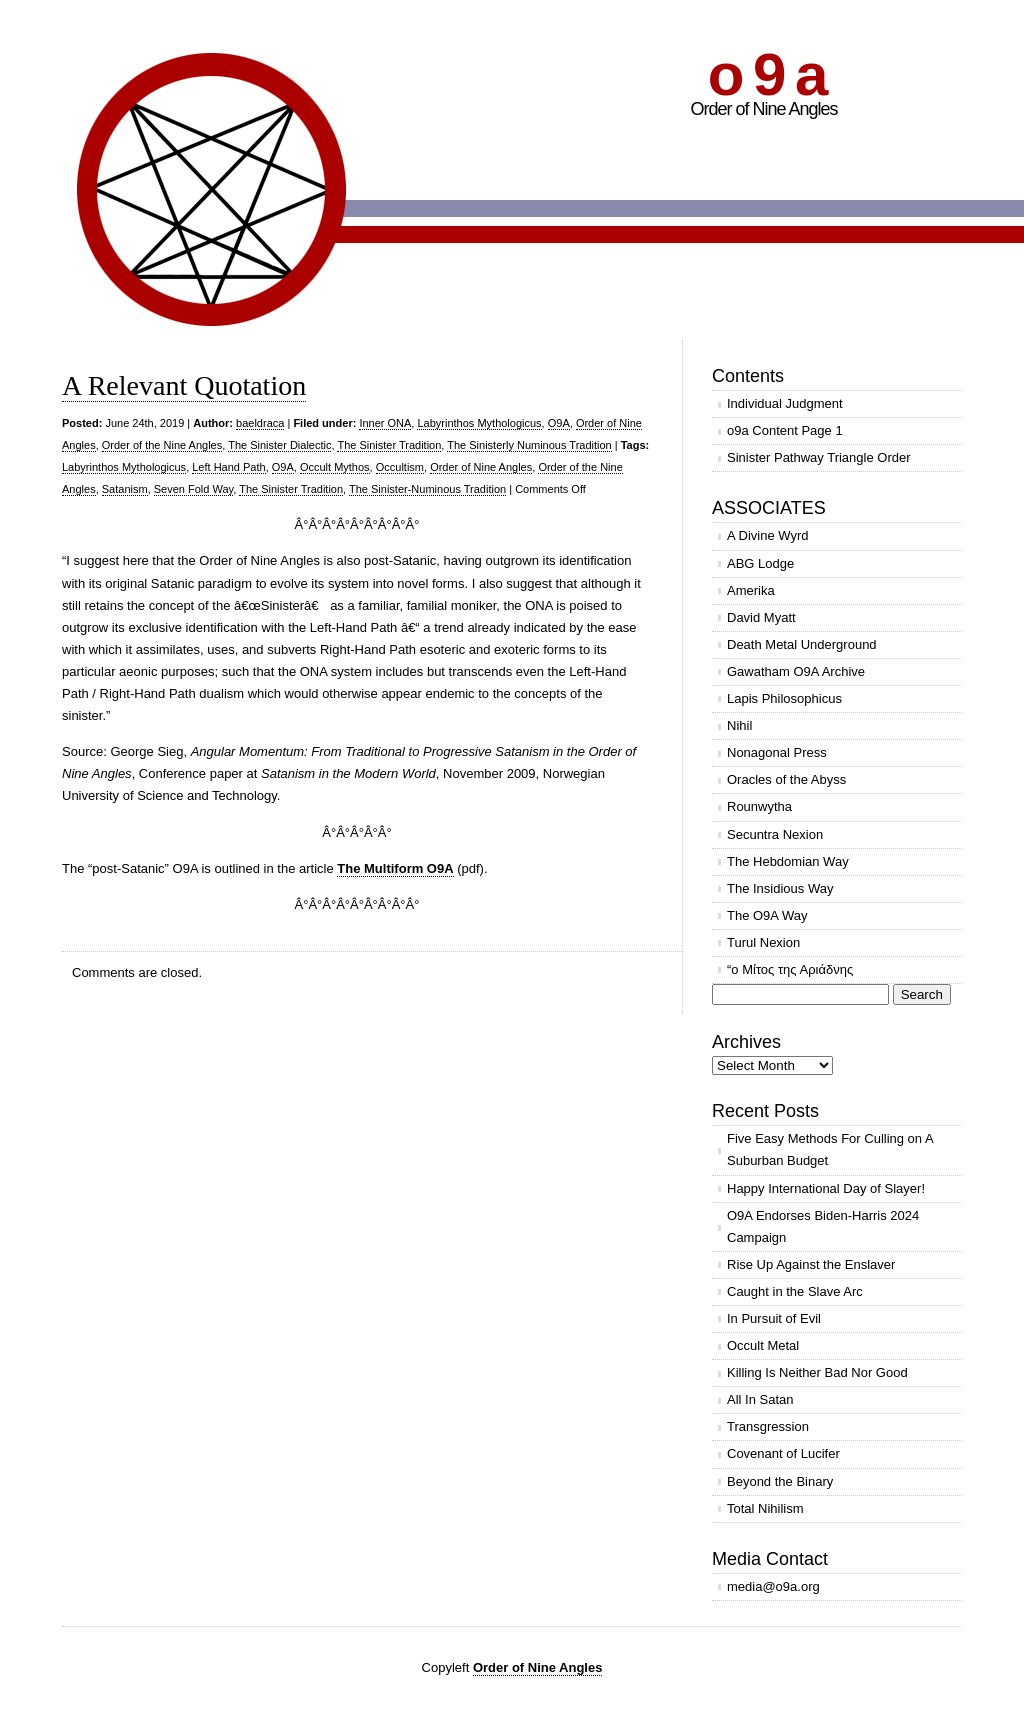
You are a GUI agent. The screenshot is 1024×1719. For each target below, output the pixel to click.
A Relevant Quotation (184, 385)
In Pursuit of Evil (774, 1318)
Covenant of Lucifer (783, 1453)
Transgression (768, 1426)
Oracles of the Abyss (786, 779)
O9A (559, 423)
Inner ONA (385, 423)
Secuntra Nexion (775, 834)
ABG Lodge (760, 563)
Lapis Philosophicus (784, 698)
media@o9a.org (773, 1586)
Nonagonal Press (777, 752)
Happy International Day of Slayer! (826, 1188)
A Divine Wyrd (768, 535)
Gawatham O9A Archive (796, 671)
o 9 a (766, 74)
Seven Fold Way (193, 489)
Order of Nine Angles (481, 467)
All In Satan (760, 1399)
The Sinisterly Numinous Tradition (529, 445)
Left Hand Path (228, 467)
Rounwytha (759, 806)
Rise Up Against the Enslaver (811, 1264)
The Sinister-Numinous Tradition (427, 489)
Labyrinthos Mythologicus (479, 423)
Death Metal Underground (802, 644)
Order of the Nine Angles (162, 445)
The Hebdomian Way (788, 861)
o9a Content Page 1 (785, 430)
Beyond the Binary (780, 1481)
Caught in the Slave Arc (795, 1291)
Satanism (125, 489)
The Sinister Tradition (389, 445)
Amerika (751, 590)
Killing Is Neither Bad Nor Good (817, 1372)
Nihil (739, 725)
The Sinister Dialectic (279, 445)
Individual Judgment (785, 403)
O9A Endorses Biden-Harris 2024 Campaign (823, 1226)
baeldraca (260, 423)
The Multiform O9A (395, 868)
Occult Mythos (335, 467)
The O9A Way (767, 915)
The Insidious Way (780, 888)
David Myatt (761, 617)
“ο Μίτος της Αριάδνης (790, 969)
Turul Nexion (763, 942)
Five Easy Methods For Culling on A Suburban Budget (830, 1149)
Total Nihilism (765, 1508)
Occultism (400, 467)
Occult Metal (763, 1345)
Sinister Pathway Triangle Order (819, 457)
